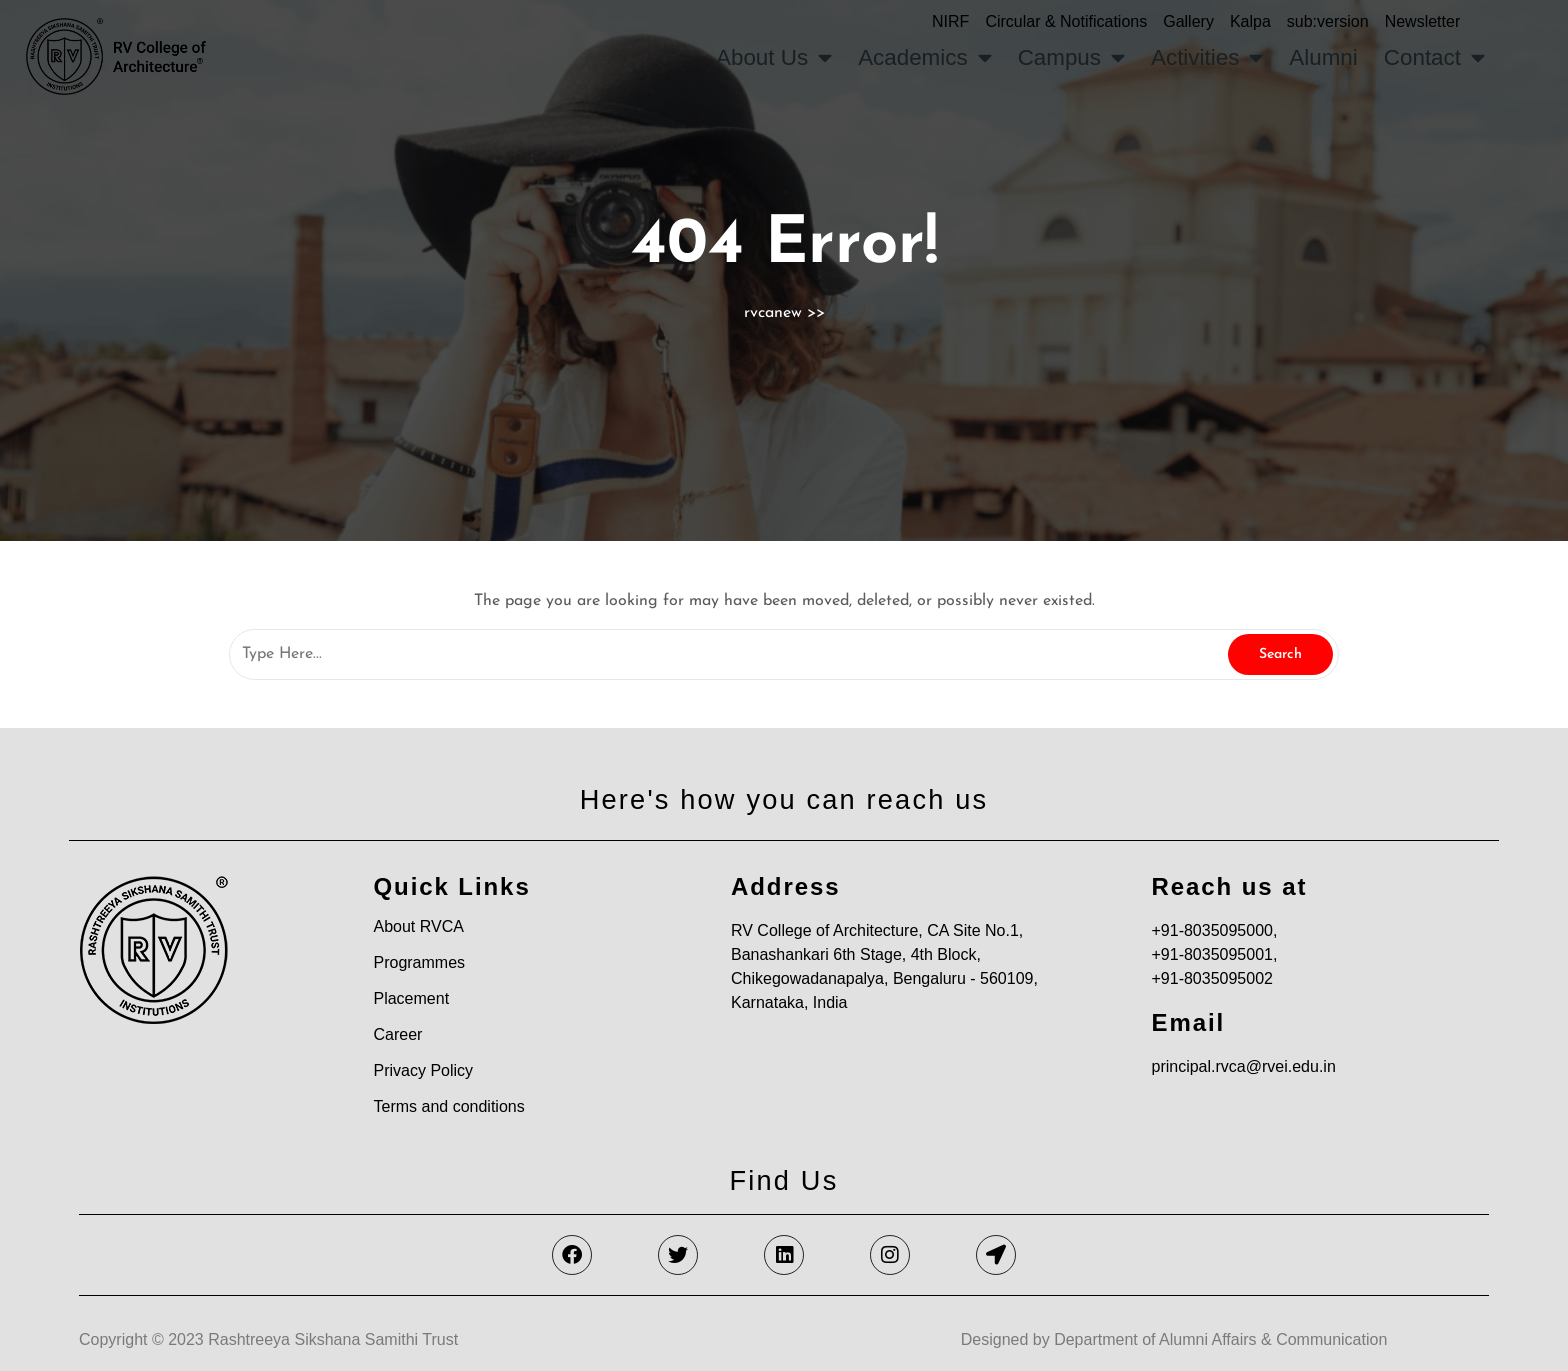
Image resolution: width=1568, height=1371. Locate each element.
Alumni (1323, 57)
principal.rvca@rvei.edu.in (1243, 1066)
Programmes (419, 962)
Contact (1434, 58)
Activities (1207, 58)
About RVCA (418, 926)
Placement (411, 998)
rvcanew (773, 313)
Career (397, 1034)
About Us (774, 58)
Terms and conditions (448, 1106)
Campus (1071, 58)
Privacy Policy (423, 1070)
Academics (925, 58)
